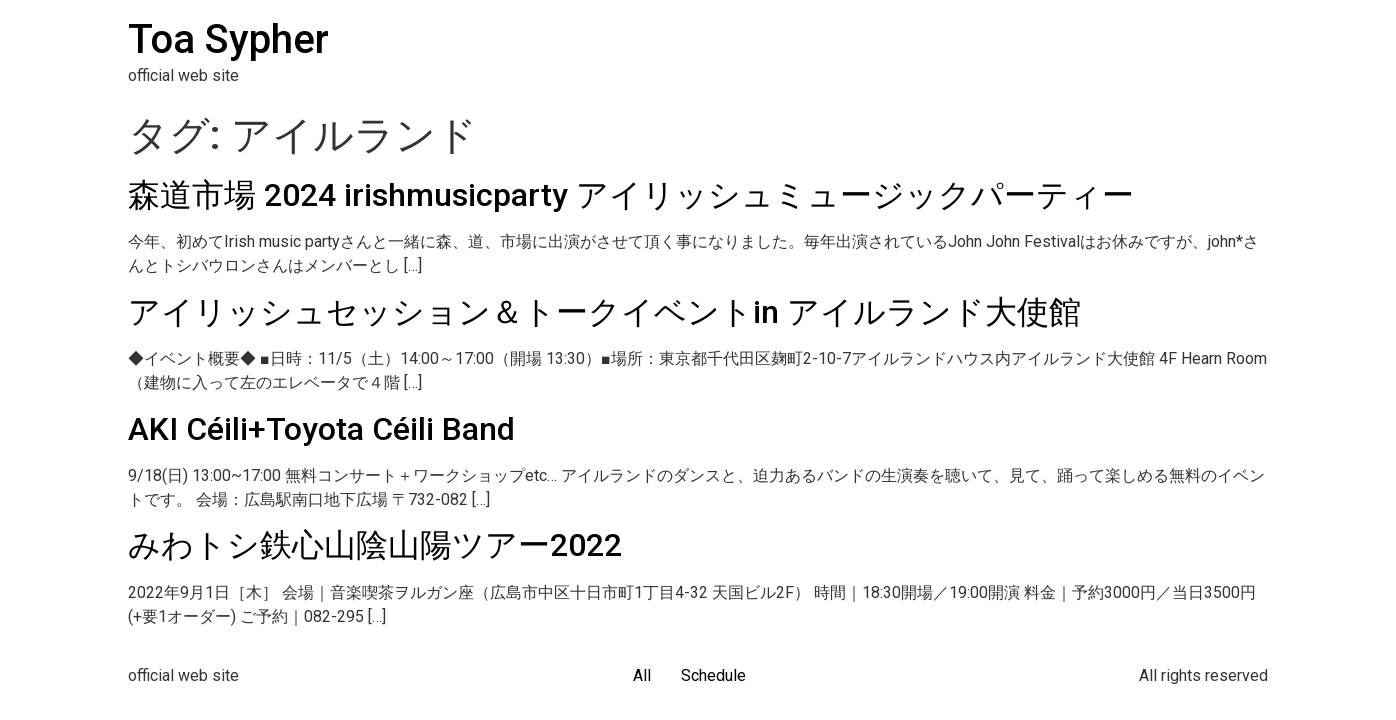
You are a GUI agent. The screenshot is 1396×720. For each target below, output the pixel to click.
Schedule (713, 675)
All (642, 675)
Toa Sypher (228, 39)
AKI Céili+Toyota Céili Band (321, 429)
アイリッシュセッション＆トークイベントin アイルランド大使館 (604, 312)
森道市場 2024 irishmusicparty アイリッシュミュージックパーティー (631, 195)
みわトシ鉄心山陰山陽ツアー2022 (375, 545)
